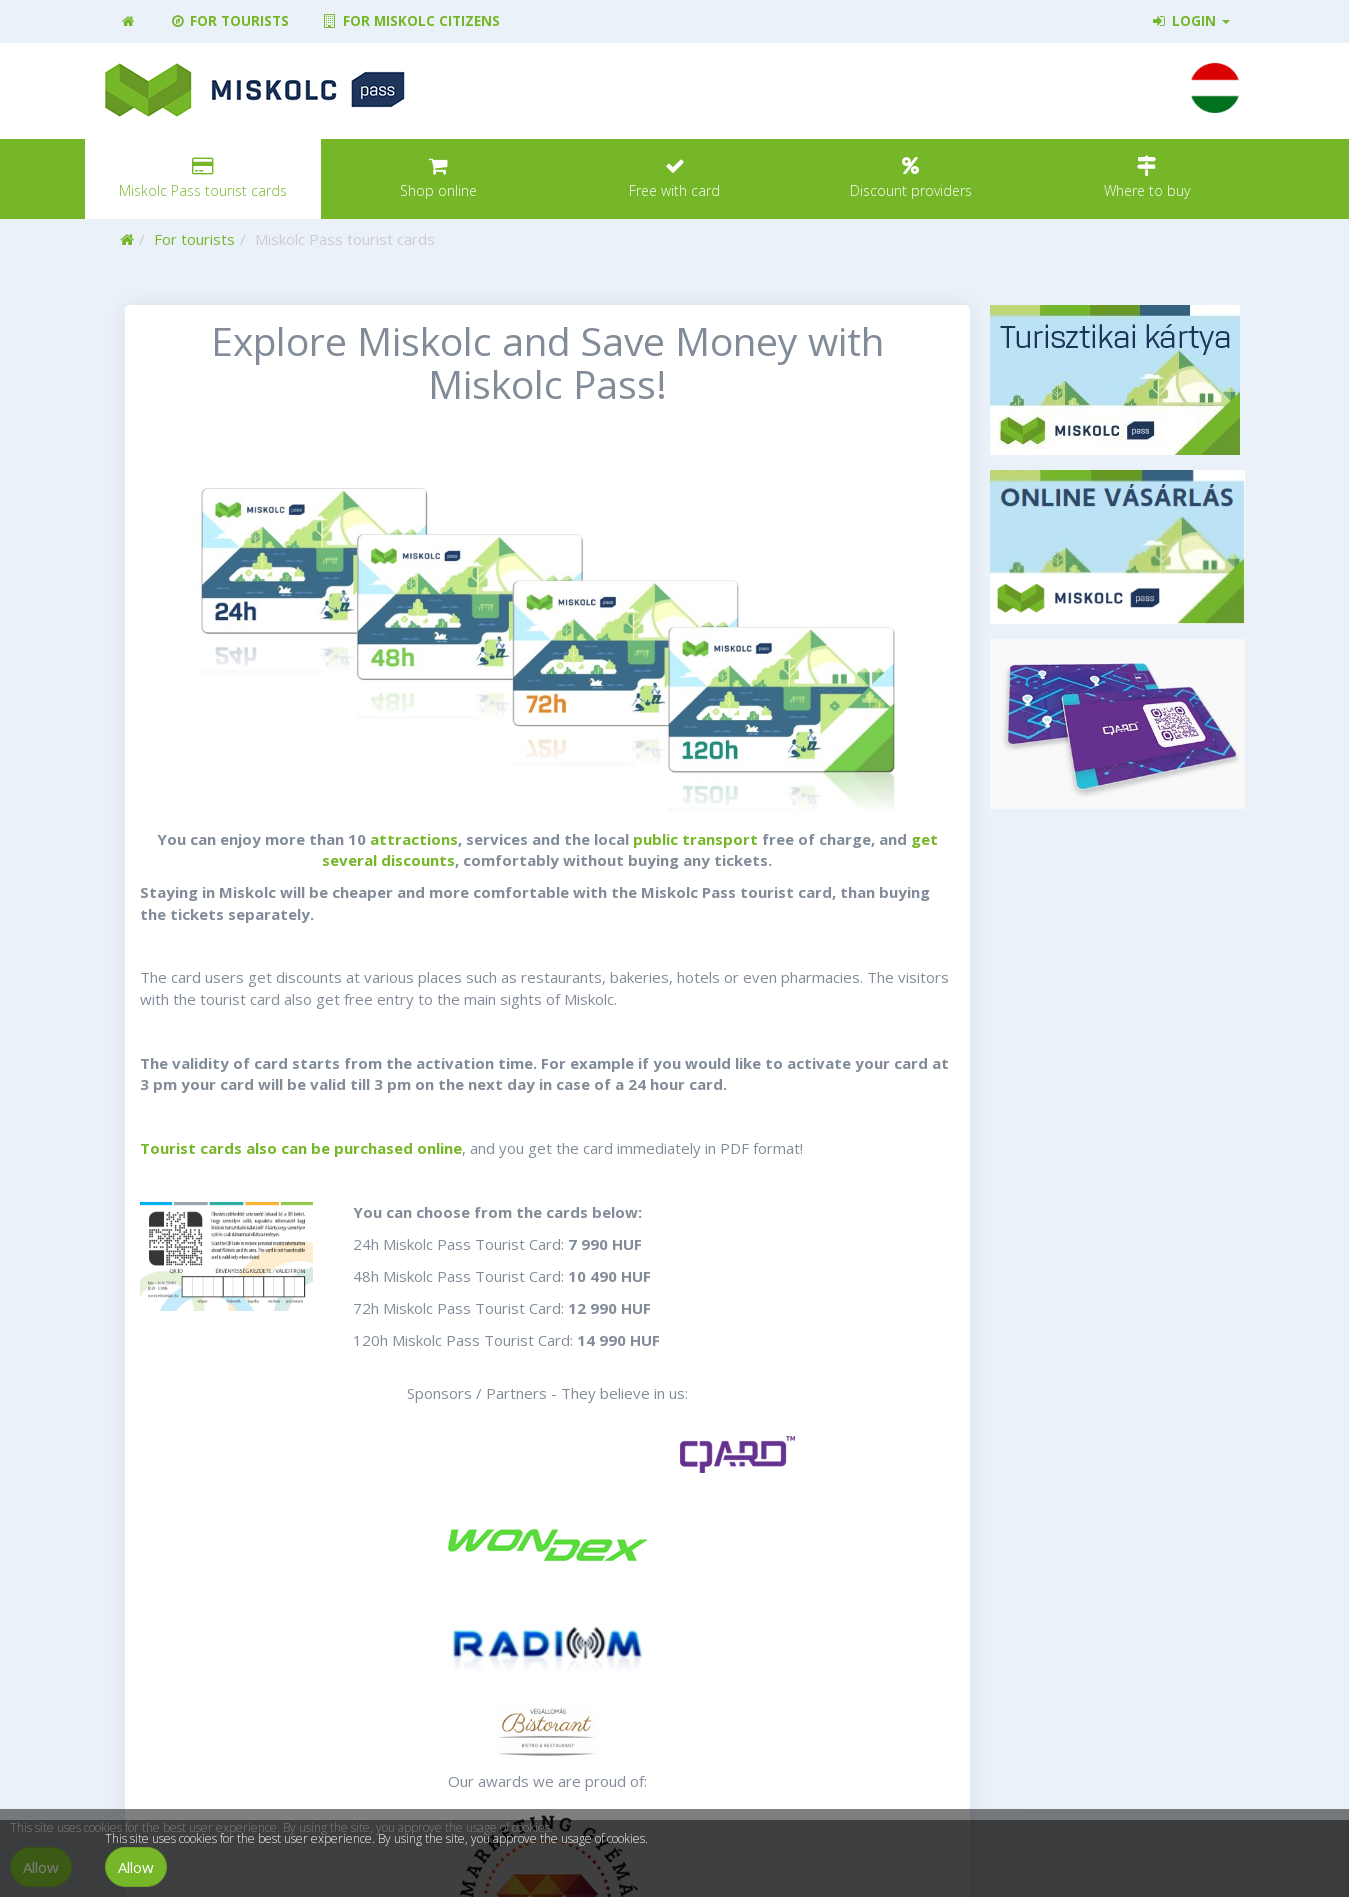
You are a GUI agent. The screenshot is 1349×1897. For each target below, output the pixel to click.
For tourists (229, 21)
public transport (695, 839)
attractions (412, 839)
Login (1189, 21)
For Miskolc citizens (410, 21)
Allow (136, 1867)
